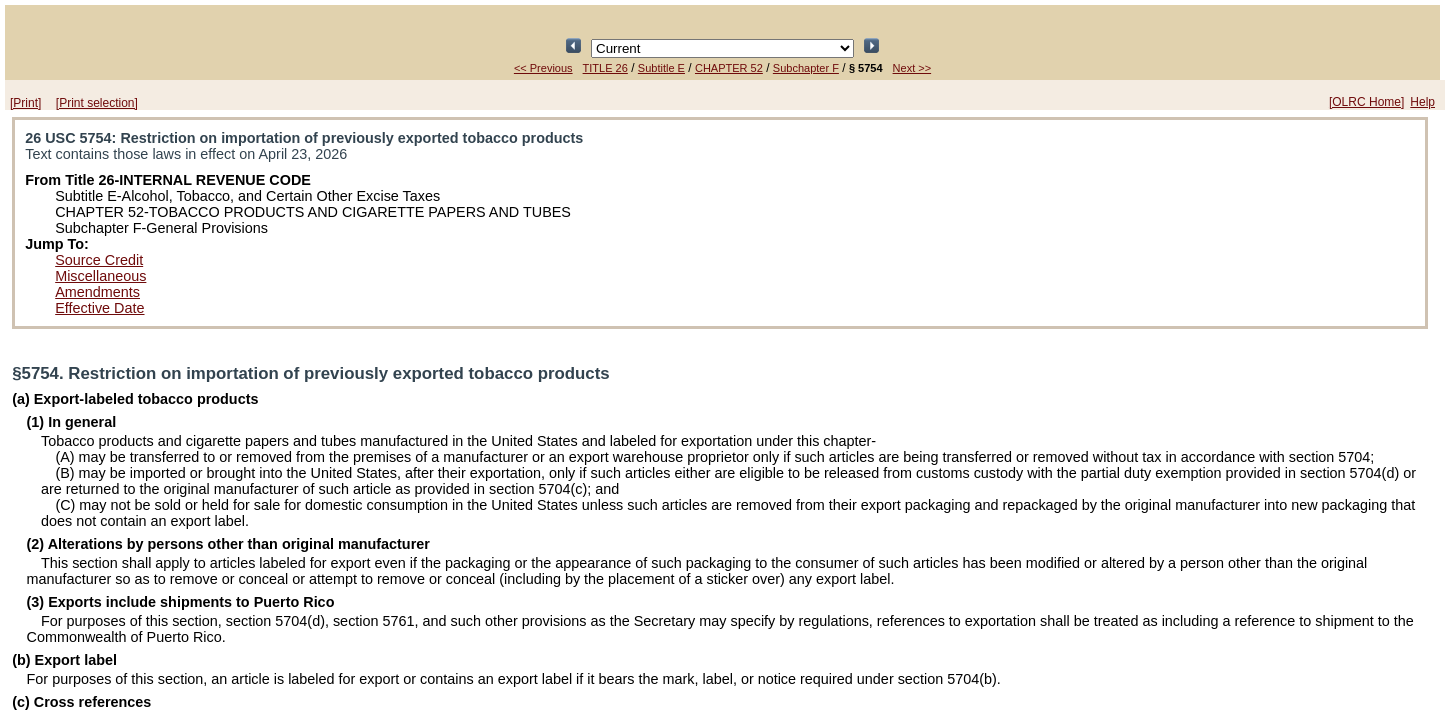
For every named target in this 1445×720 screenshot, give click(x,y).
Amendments (97, 292)
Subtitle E (661, 68)
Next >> (912, 68)
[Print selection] (97, 103)
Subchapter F (806, 68)
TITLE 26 (605, 68)
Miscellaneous (100, 276)
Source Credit (99, 260)
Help (1422, 102)
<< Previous (543, 68)
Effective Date (99, 308)
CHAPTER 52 (729, 68)
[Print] (25, 103)
